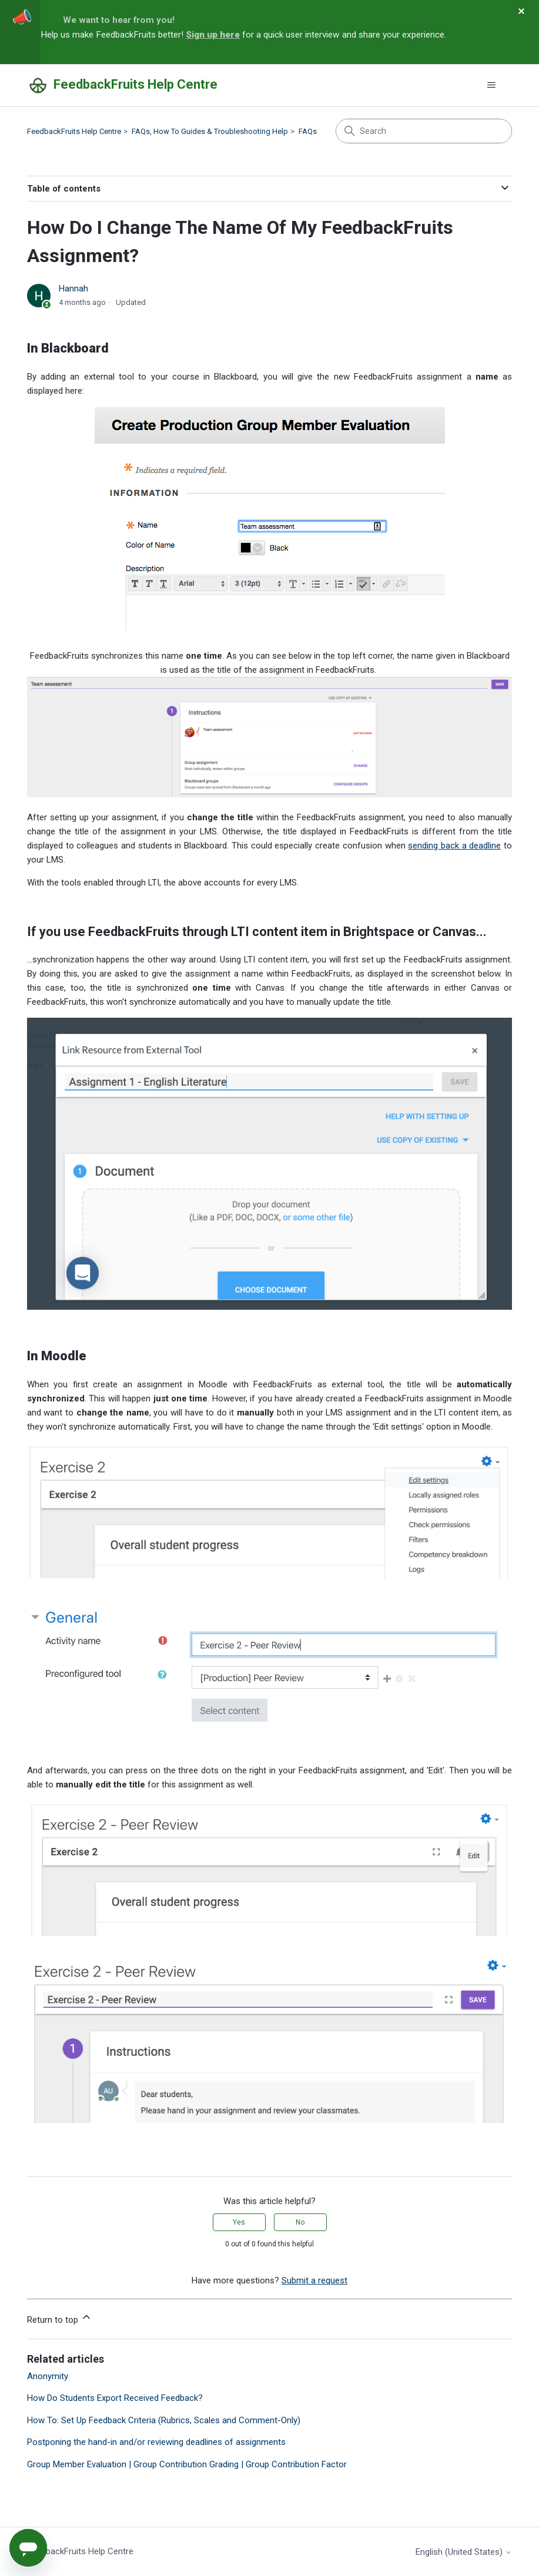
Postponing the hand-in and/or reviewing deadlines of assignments (156, 2442)
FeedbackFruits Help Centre (74, 131)
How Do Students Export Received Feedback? (115, 2398)
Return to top (59, 2318)
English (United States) (464, 2552)
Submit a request (314, 2280)
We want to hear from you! (119, 20)
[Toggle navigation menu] (491, 85)
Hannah (73, 288)
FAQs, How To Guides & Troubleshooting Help (210, 131)
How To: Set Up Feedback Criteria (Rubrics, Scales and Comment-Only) (163, 2420)
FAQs (308, 131)
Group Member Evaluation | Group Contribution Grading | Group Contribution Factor (187, 2464)
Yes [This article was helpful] (239, 2222)
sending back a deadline (454, 845)
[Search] (423, 131)
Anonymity (47, 2376)
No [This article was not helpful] (300, 2222)
